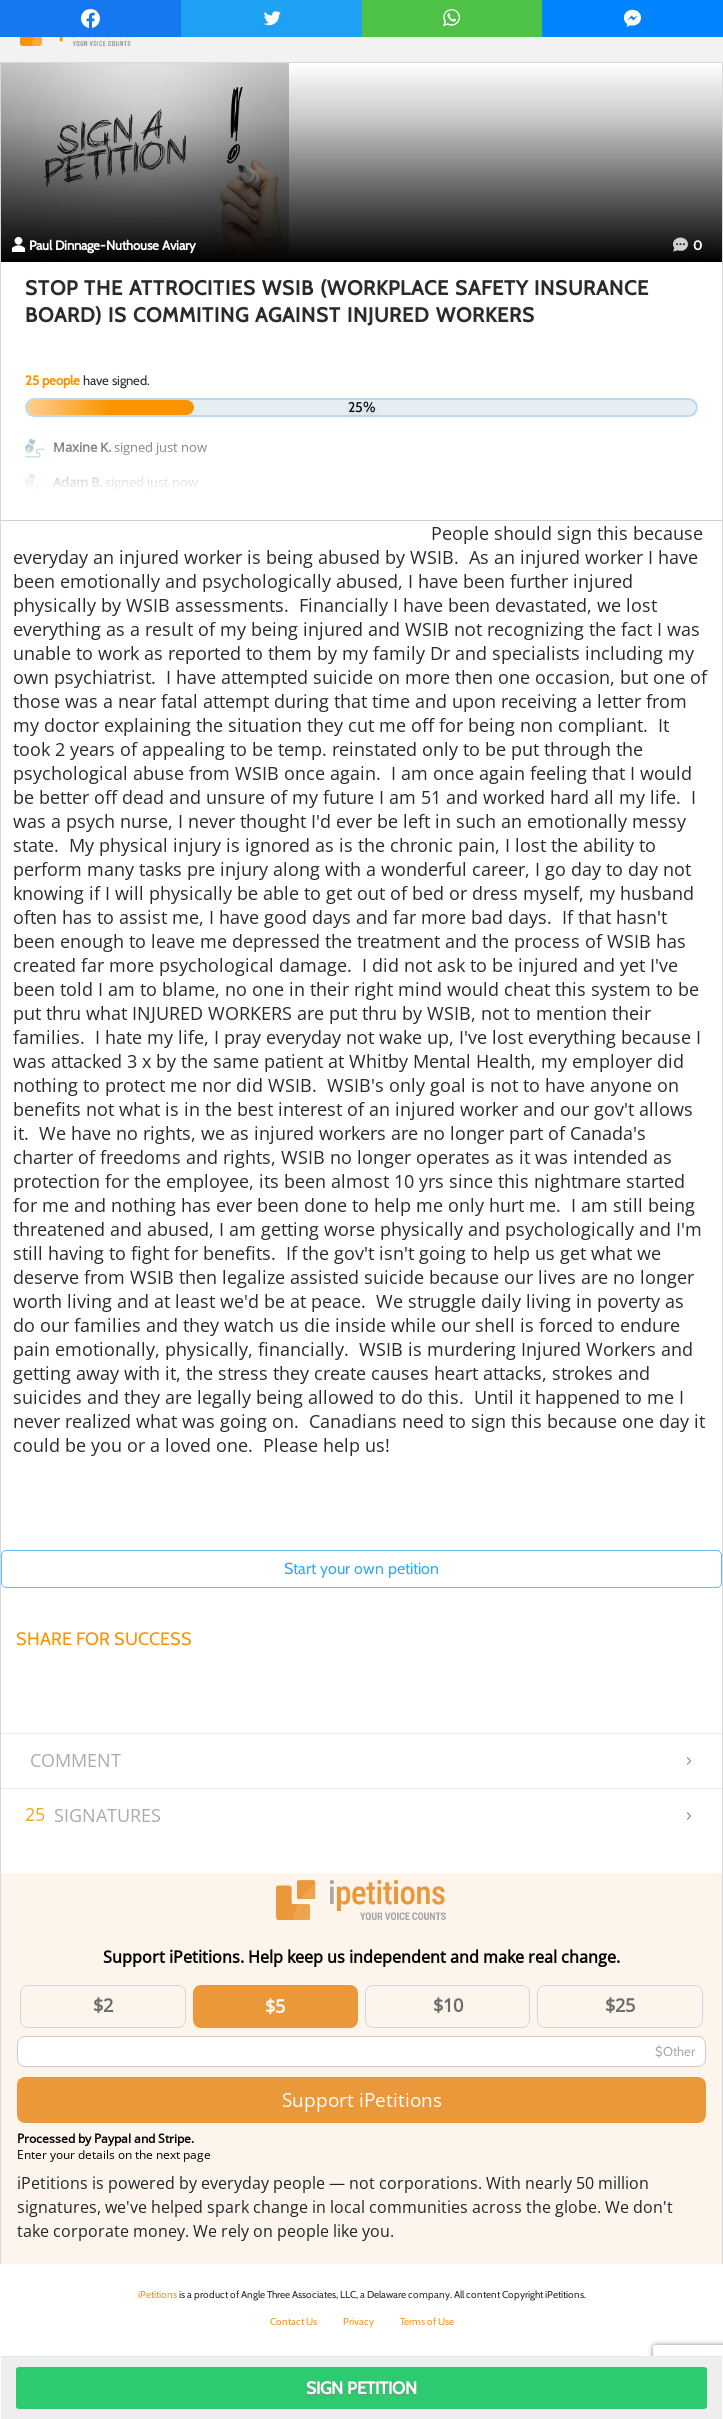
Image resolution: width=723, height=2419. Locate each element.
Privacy (358, 2321)
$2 (103, 2005)
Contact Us (293, 2321)
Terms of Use (427, 2321)
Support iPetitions (362, 2099)
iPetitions (157, 2294)
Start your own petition (361, 1568)
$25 (620, 2005)
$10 (448, 2005)
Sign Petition (361, 2388)
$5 (275, 2006)
